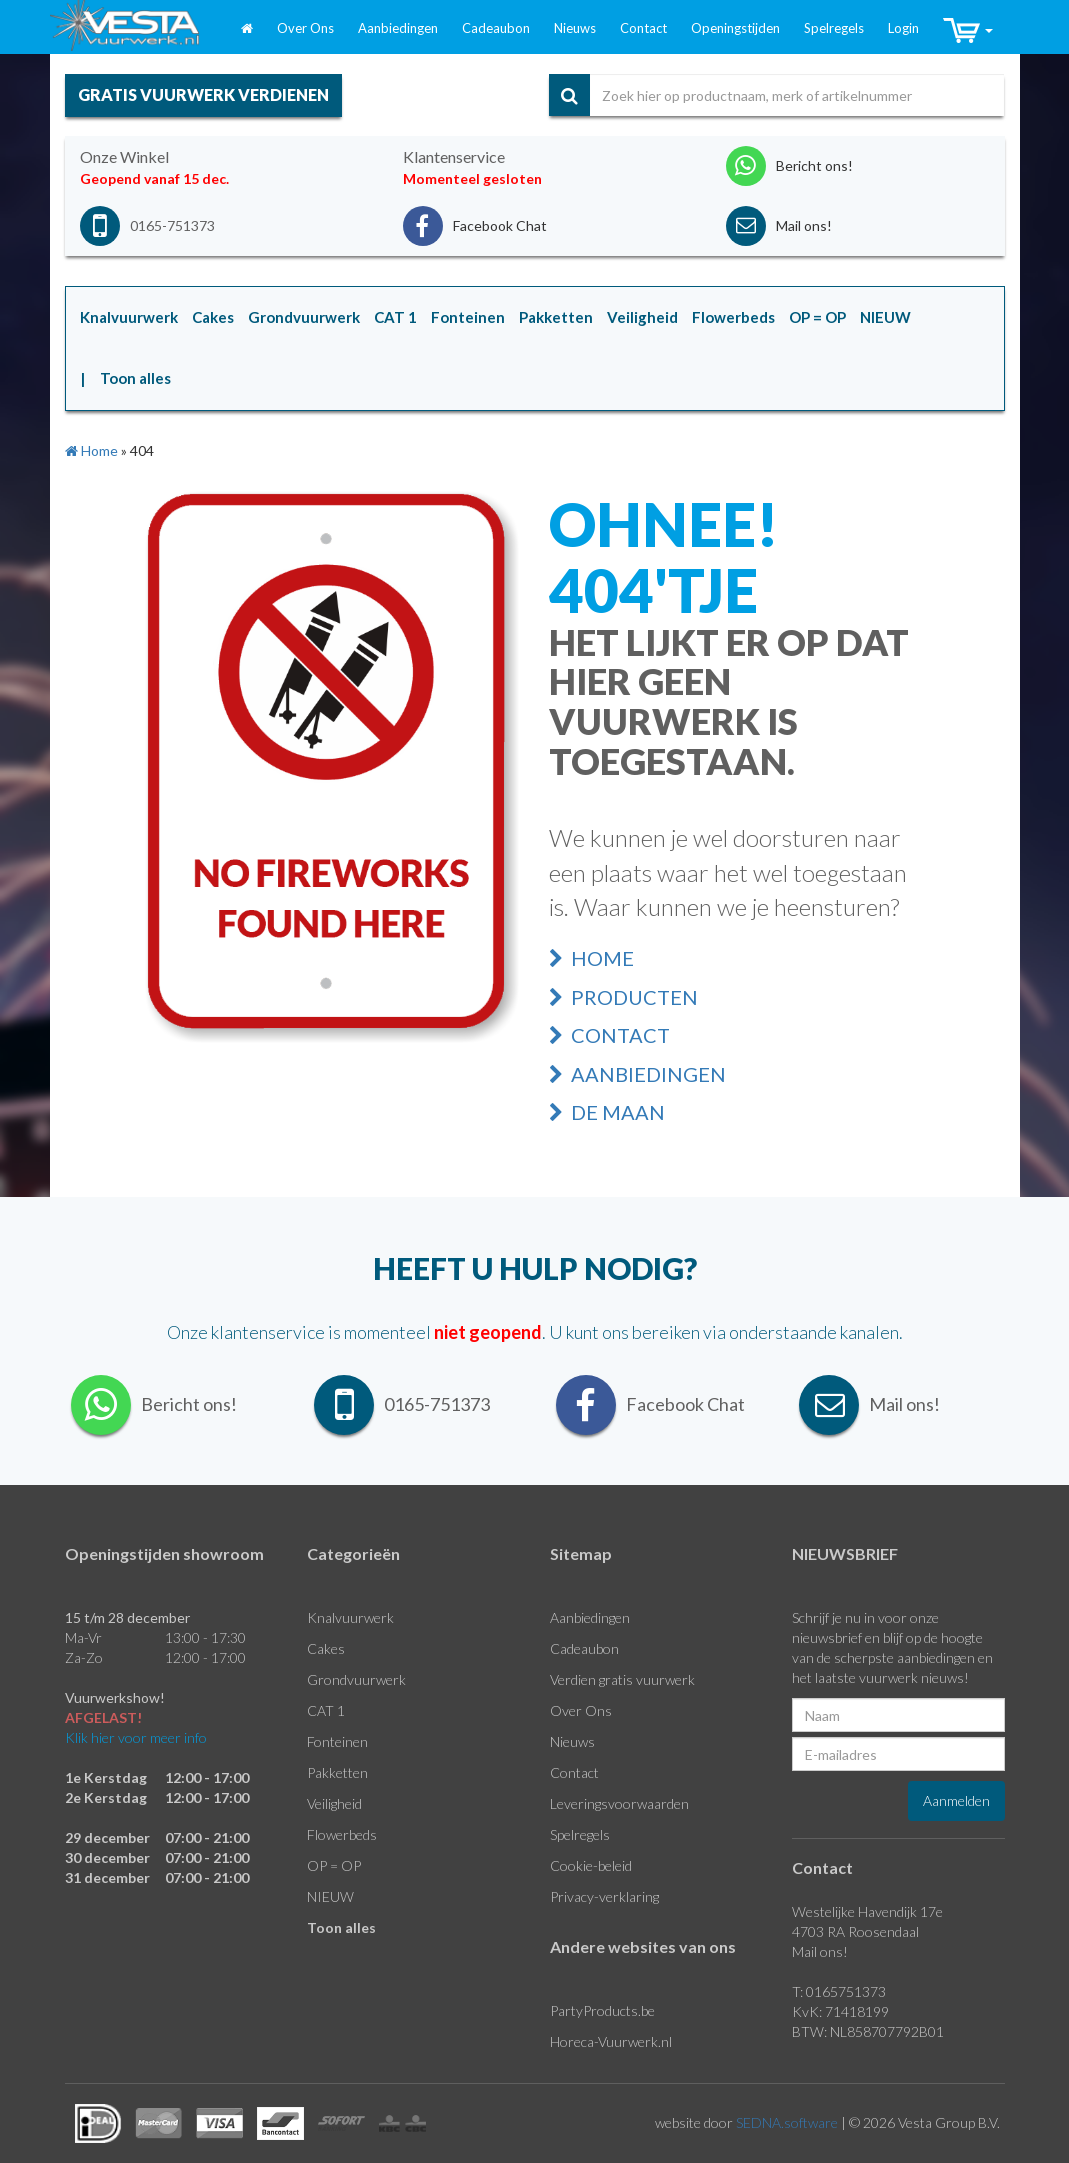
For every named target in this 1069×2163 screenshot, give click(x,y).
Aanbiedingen (398, 28)
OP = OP (334, 1865)
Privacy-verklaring (604, 1896)
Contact (643, 28)
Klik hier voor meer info (136, 1737)
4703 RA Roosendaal (855, 1931)
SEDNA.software (787, 2122)
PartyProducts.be (602, 2010)
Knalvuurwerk (350, 1617)
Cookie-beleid (591, 1865)
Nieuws (575, 28)
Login (903, 28)
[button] (968, 31)
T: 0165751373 (839, 1991)
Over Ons (305, 28)
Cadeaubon (496, 28)
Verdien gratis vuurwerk (622, 1679)
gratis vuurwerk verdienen (203, 94)
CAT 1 (326, 1710)
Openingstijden (735, 28)
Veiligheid (334, 1803)
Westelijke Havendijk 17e (867, 1911)
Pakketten (337, 1772)
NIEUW (330, 1896)
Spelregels (834, 28)
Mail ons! (820, 1951)
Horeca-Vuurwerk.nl (611, 2041)
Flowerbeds (342, 1834)
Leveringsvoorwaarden (619, 1803)
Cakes (326, 1648)
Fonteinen (337, 1741)
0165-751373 (172, 225)
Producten (623, 997)
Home (591, 958)
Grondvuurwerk (356, 1679)
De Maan (607, 1112)
